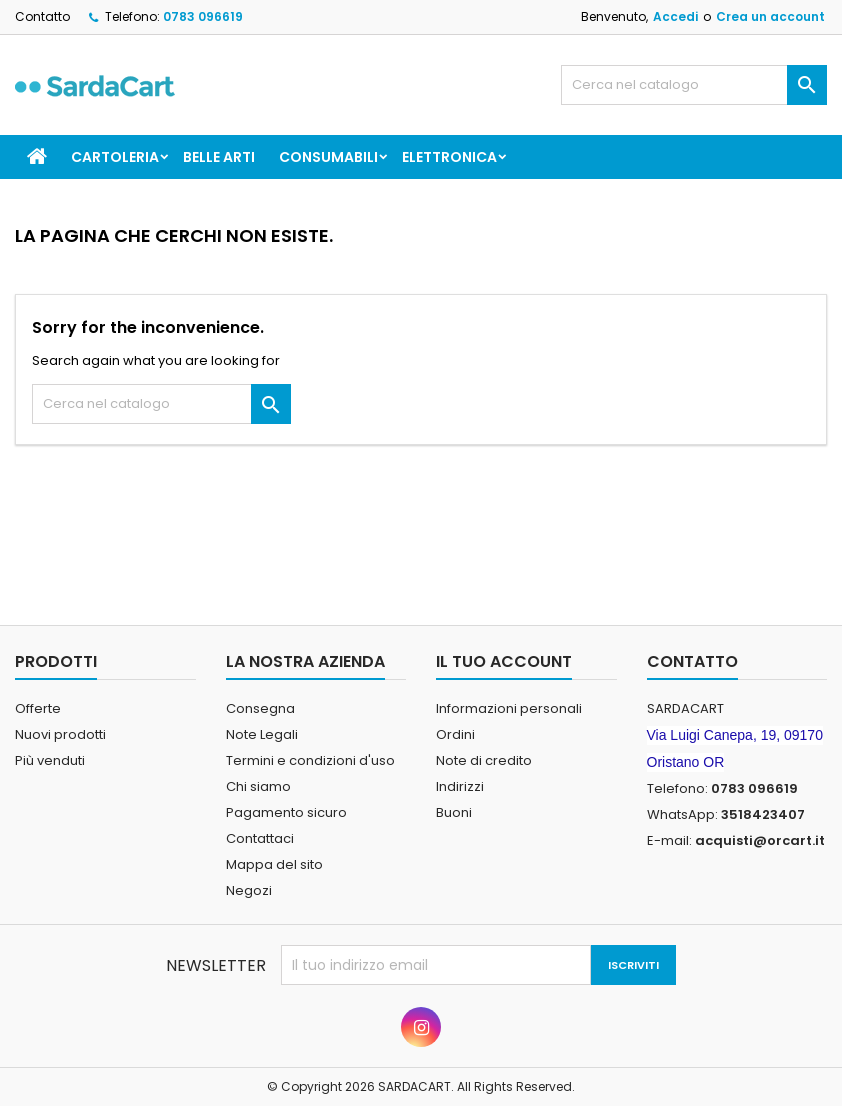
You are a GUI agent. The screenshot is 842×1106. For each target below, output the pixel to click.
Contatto (42, 16)
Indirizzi (460, 786)
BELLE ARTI (219, 157)
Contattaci (260, 838)
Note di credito (484, 760)
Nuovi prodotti (60, 734)
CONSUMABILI (328, 157)
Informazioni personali (509, 708)
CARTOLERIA (115, 157)
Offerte (38, 708)
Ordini (455, 734)
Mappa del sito (274, 864)
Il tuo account (504, 661)
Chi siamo (258, 786)
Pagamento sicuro (286, 812)
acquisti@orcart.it (760, 840)
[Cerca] (694, 85)
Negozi (249, 890)
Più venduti (50, 760)
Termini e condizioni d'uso (310, 760)
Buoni (454, 812)
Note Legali (262, 734)
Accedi (675, 16)
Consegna (260, 708)
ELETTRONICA (449, 157)
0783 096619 (203, 16)
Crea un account (770, 16)
